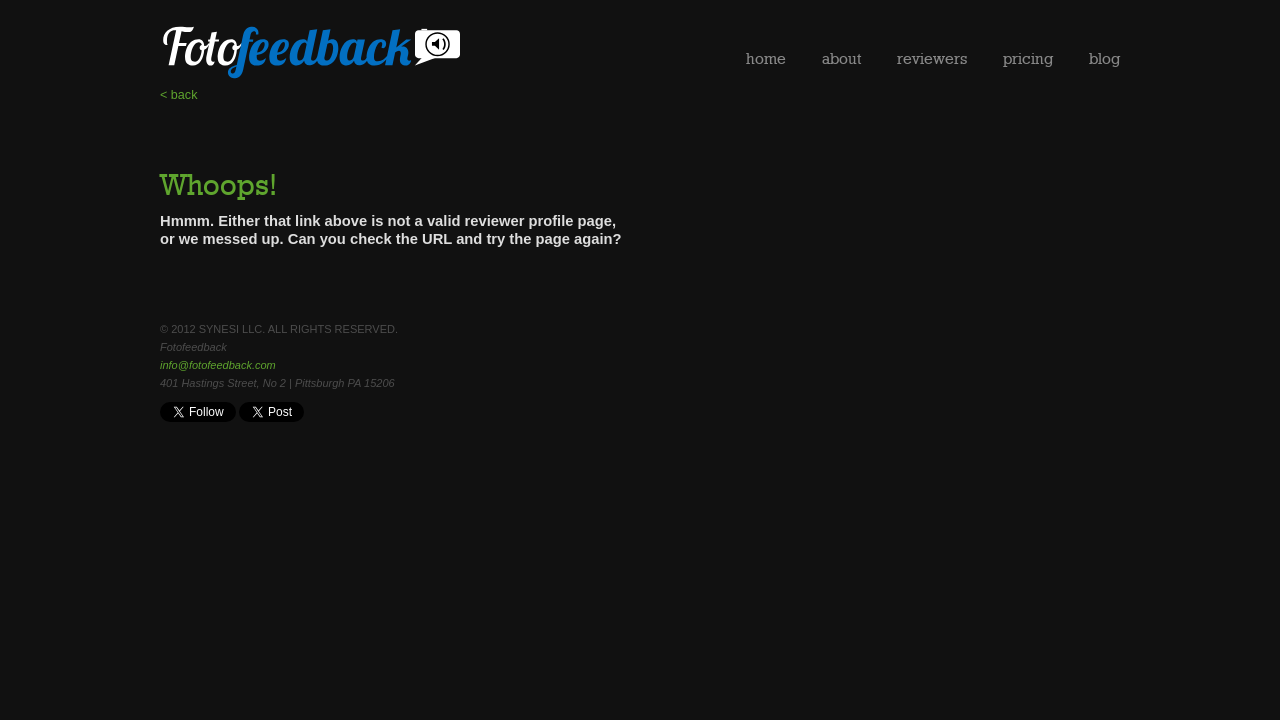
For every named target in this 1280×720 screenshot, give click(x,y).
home (766, 59)
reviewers (932, 59)
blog (1104, 59)
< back (178, 95)
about (841, 59)
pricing (1028, 59)
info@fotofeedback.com (218, 365)
